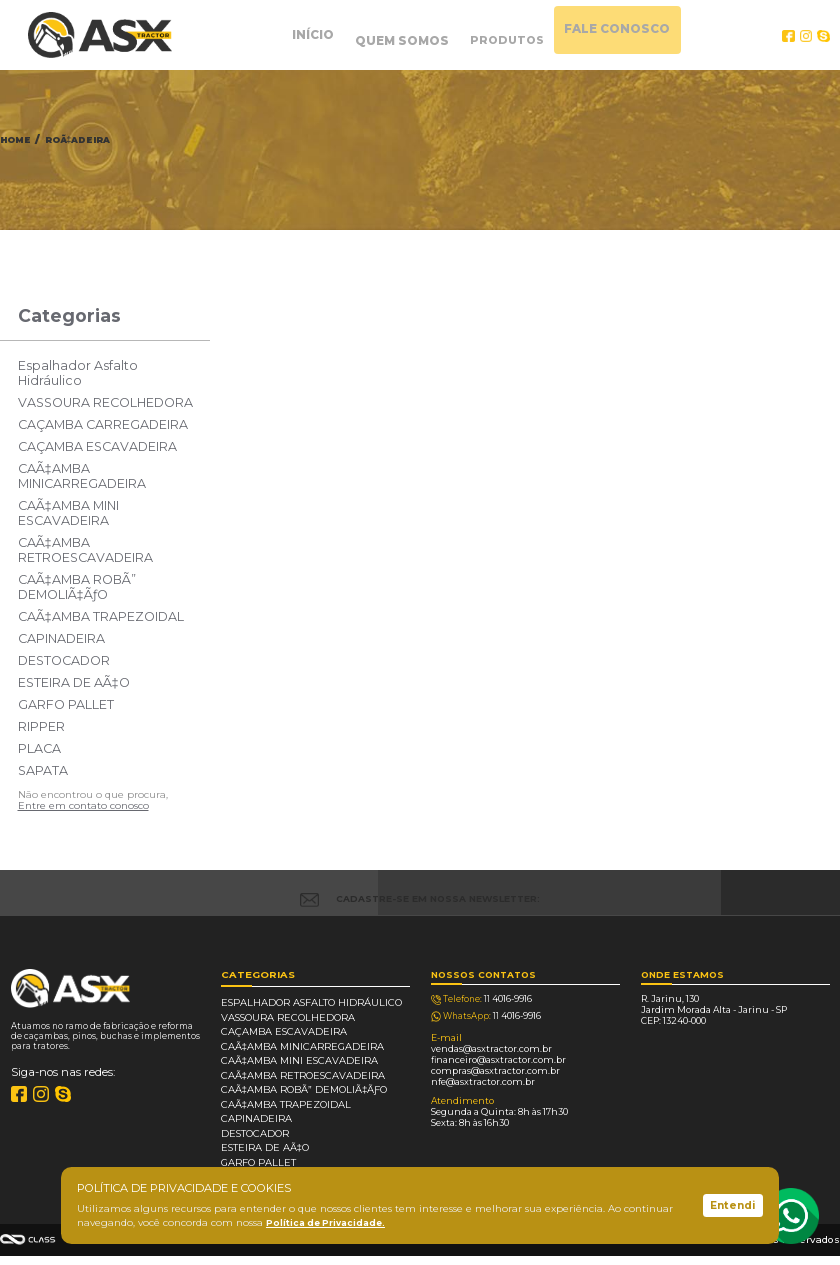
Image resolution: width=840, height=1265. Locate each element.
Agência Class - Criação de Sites (28, 1240)
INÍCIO (278, 34)
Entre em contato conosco (83, 805)
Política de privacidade (289, 1259)
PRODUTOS (521, 34)
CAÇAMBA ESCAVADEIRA (97, 446)
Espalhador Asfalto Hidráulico (78, 373)
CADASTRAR (759, 892)
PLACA (39, 748)
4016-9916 (485, 1003)
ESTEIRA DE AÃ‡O (74, 682)
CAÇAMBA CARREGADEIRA (103, 424)
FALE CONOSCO (655, 34)
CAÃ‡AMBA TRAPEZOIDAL (101, 616)
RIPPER (41, 726)
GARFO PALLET (66, 704)
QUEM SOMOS (391, 34)
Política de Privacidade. (327, 1222)
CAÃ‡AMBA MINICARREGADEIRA (82, 476)
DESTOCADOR (64, 660)
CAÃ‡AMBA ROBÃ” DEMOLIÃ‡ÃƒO (77, 587)
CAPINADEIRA (61, 638)
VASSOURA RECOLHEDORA (105, 402)
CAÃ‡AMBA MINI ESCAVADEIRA (68, 513)
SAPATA (43, 770)
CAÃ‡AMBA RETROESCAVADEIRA (85, 550)
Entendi (733, 1206)
